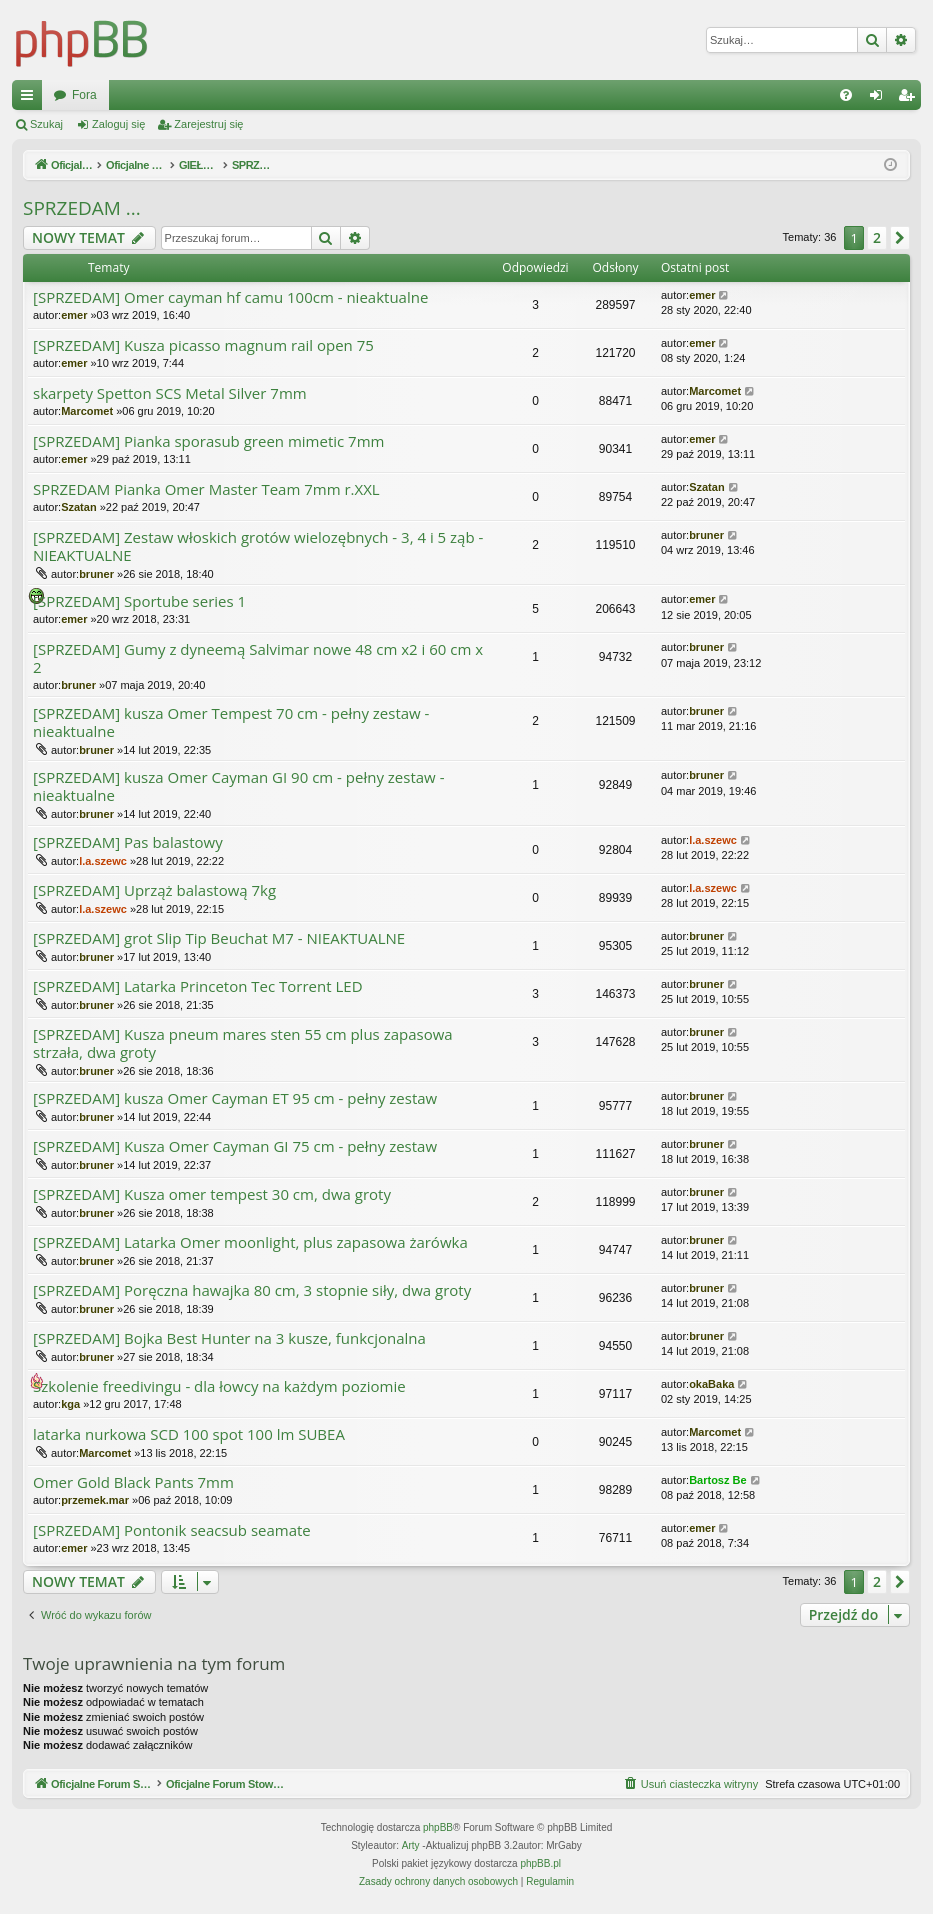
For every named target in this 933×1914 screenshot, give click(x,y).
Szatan (78, 507)
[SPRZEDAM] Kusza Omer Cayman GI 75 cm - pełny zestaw (235, 1146)
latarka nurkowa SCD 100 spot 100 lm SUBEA (189, 1434)
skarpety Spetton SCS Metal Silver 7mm (170, 393)
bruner (96, 574)
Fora (425, 95)
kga (70, 1404)
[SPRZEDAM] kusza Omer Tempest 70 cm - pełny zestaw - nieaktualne (231, 722)
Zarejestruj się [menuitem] (910, 99)
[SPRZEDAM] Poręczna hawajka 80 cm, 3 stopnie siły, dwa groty (252, 1290)
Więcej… (31, 99)
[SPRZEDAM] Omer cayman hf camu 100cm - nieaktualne (230, 297)
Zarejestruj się (208, 124)
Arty (411, 1846)
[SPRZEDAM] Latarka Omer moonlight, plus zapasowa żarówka (250, 1242)
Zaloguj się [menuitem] (880, 99)
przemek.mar (95, 1500)
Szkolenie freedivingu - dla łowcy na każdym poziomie (219, 1386)
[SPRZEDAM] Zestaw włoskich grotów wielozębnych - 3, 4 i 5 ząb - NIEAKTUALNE (258, 546)
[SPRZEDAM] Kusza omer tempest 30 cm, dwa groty (212, 1194)
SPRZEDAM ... (82, 208)
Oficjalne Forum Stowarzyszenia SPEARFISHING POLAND (212, 95)
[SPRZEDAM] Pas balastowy (128, 842)
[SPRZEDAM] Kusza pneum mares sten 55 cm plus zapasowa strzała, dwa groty (243, 1043)
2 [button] (877, 237)
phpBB (438, 1828)
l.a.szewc (103, 861)
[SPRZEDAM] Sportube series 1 (139, 601)
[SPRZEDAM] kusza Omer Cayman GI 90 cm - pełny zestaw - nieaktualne (238, 786)
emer (74, 315)
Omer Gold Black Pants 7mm (133, 1482)
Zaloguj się (118, 124)
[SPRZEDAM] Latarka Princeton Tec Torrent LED (198, 986)
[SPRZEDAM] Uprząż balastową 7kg (154, 890)
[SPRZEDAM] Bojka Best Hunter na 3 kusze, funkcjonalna (229, 1338)
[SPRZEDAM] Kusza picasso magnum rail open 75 (203, 345)
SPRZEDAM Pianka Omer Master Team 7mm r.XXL (206, 489)
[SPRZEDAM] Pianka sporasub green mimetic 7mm (208, 441)
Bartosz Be (717, 1480)
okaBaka (711, 1384)
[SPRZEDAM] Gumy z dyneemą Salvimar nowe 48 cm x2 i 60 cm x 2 (258, 658)
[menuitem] (846, 95)
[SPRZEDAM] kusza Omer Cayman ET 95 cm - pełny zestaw (235, 1098)
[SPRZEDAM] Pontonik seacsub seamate (172, 1530)
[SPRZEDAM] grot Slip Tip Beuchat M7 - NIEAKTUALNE (219, 938)
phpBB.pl (540, 1864)
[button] (900, 238)
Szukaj (46, 124)
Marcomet (87, 411)
